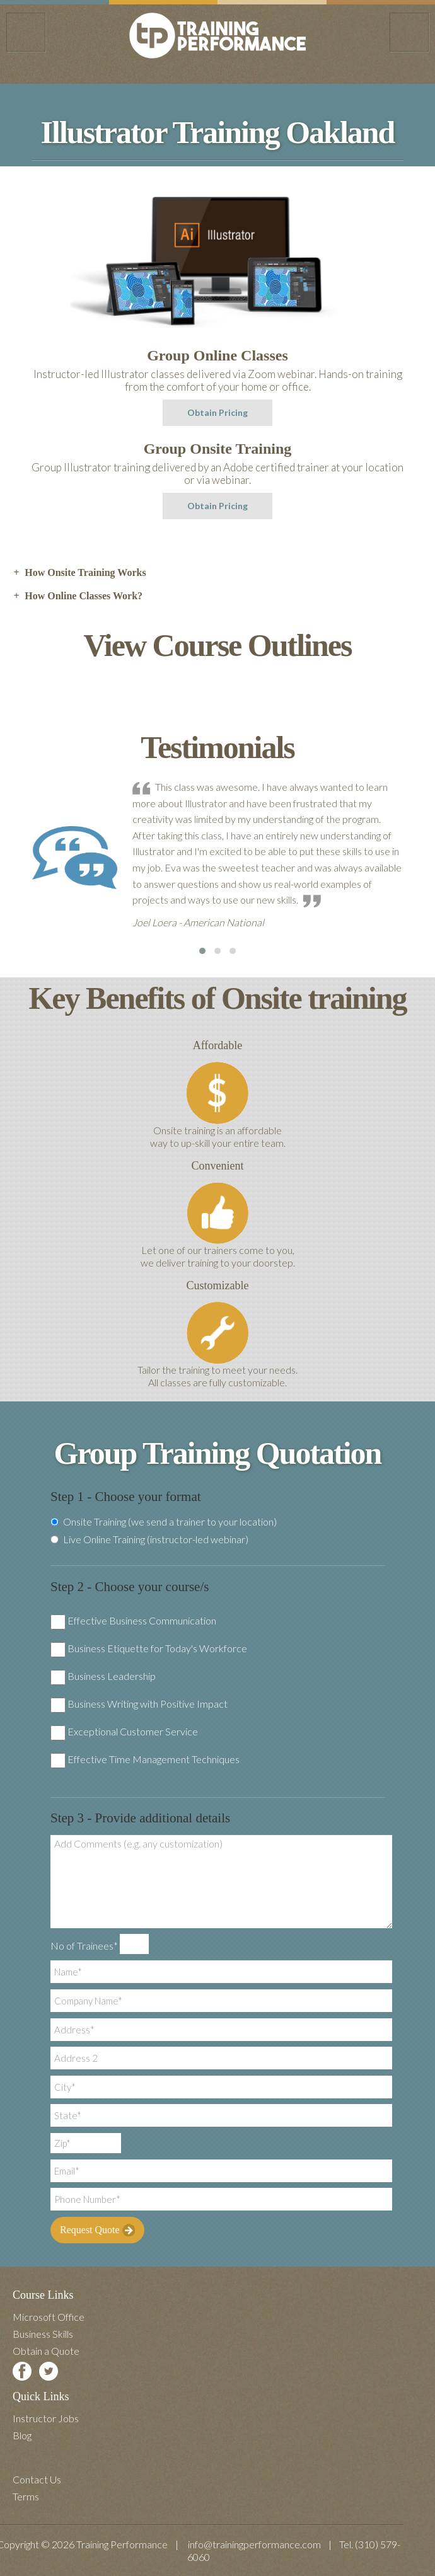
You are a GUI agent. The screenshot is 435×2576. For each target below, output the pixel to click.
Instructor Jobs (46, 2418)
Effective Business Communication (141, 1620)
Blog (22, 2435)
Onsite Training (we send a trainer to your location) (163, 1522)
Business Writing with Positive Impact (147, 1704)
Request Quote (97, 2230)
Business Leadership (111, 1676)
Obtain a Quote (46, 2351)
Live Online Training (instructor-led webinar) (149, 1539)
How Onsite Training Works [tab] (79, 573)
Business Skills (43, 2334)
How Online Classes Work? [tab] (77, 596)
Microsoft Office (48, 2317)
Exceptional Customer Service (132, 1731)
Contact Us (37, 2479)
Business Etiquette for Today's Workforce (157, 1648)
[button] (202, 951)
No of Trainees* (84, 1946)
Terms (26, 2496)
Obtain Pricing (217, 412)
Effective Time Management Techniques (153, 1759)
